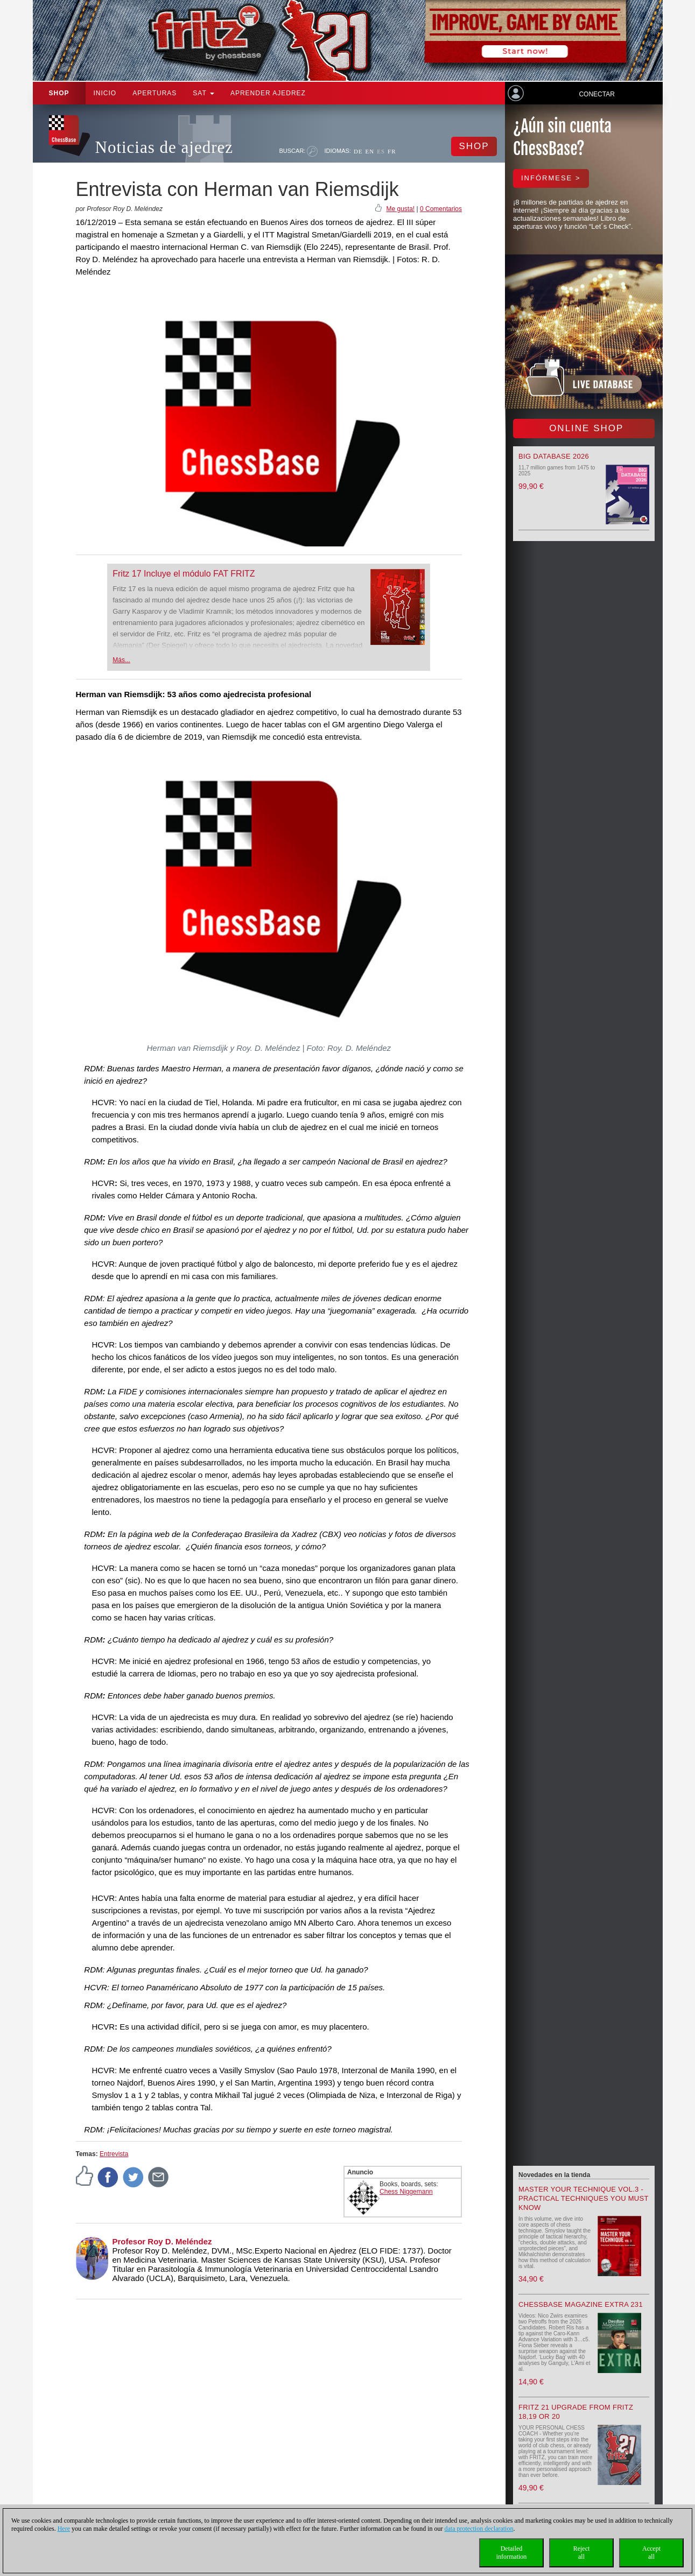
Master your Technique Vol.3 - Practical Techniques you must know (583, 2198)
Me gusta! (400, 209)
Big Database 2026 (553, 456)
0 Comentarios (441, 209)
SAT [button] (203, 93)
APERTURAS (154, 93)
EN (370, 151)
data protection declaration (479, 2528)
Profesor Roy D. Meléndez (162, 2241)
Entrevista (114, 2154)
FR (392, 151)
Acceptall (651, 2552)
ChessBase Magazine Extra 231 (580, 2304)
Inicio (105, 93)
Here (64, 2528)
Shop (59, 93)
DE (358, 151)
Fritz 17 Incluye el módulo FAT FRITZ (184, 573)
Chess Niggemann (406, 2191)
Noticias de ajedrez (164, 147)
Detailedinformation (511, 2552)
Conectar (596, 94)
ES (381, 151)
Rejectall (581, 2552)
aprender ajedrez (268, 93)
